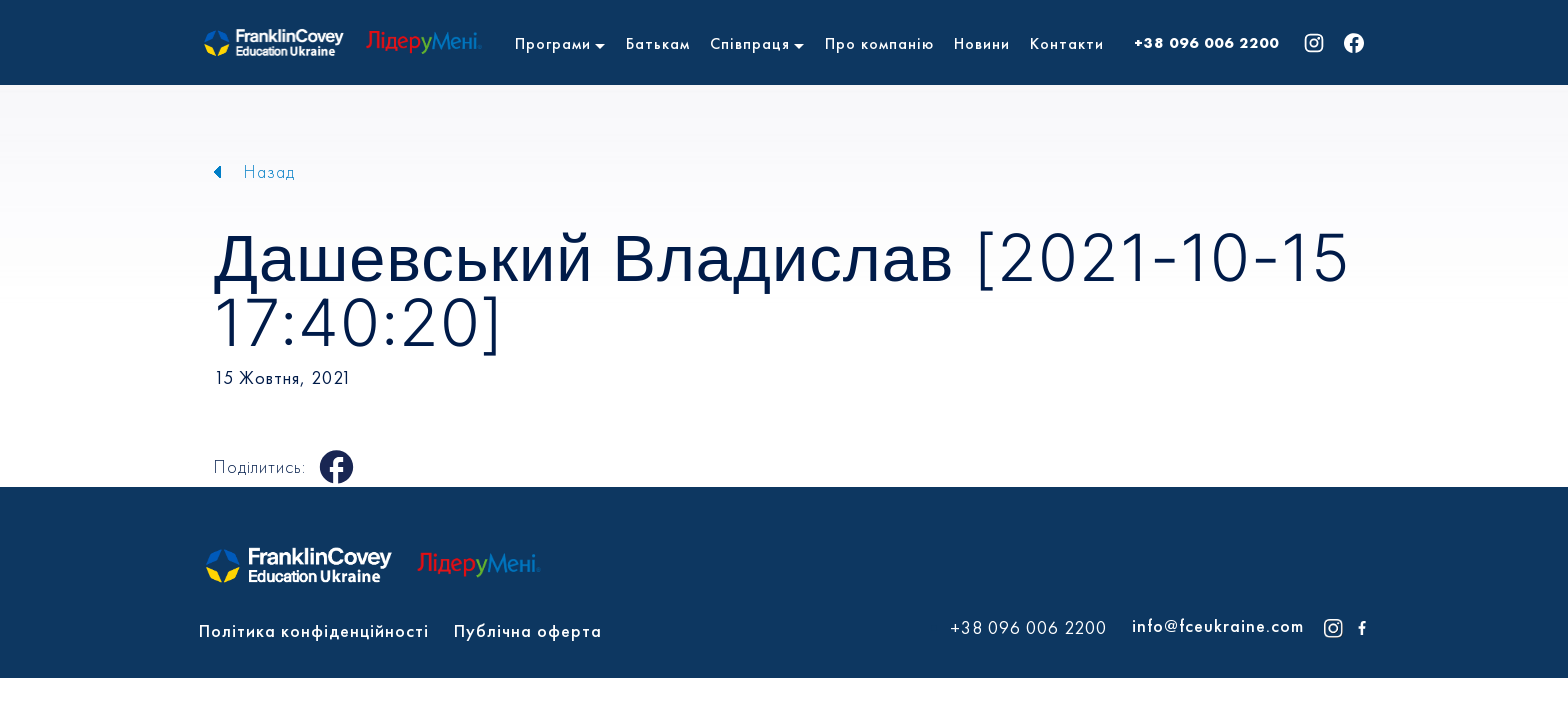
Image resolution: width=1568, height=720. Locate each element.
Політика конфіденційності (314, 630)
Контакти (1067, 43)
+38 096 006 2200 (1206, 43)
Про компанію (879, 43)
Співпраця (750, 43)
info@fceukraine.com (1218, 625)
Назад (269, 171)
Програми (553, 43)
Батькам (658, 43)
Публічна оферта (528, 630)
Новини (982, 43)
